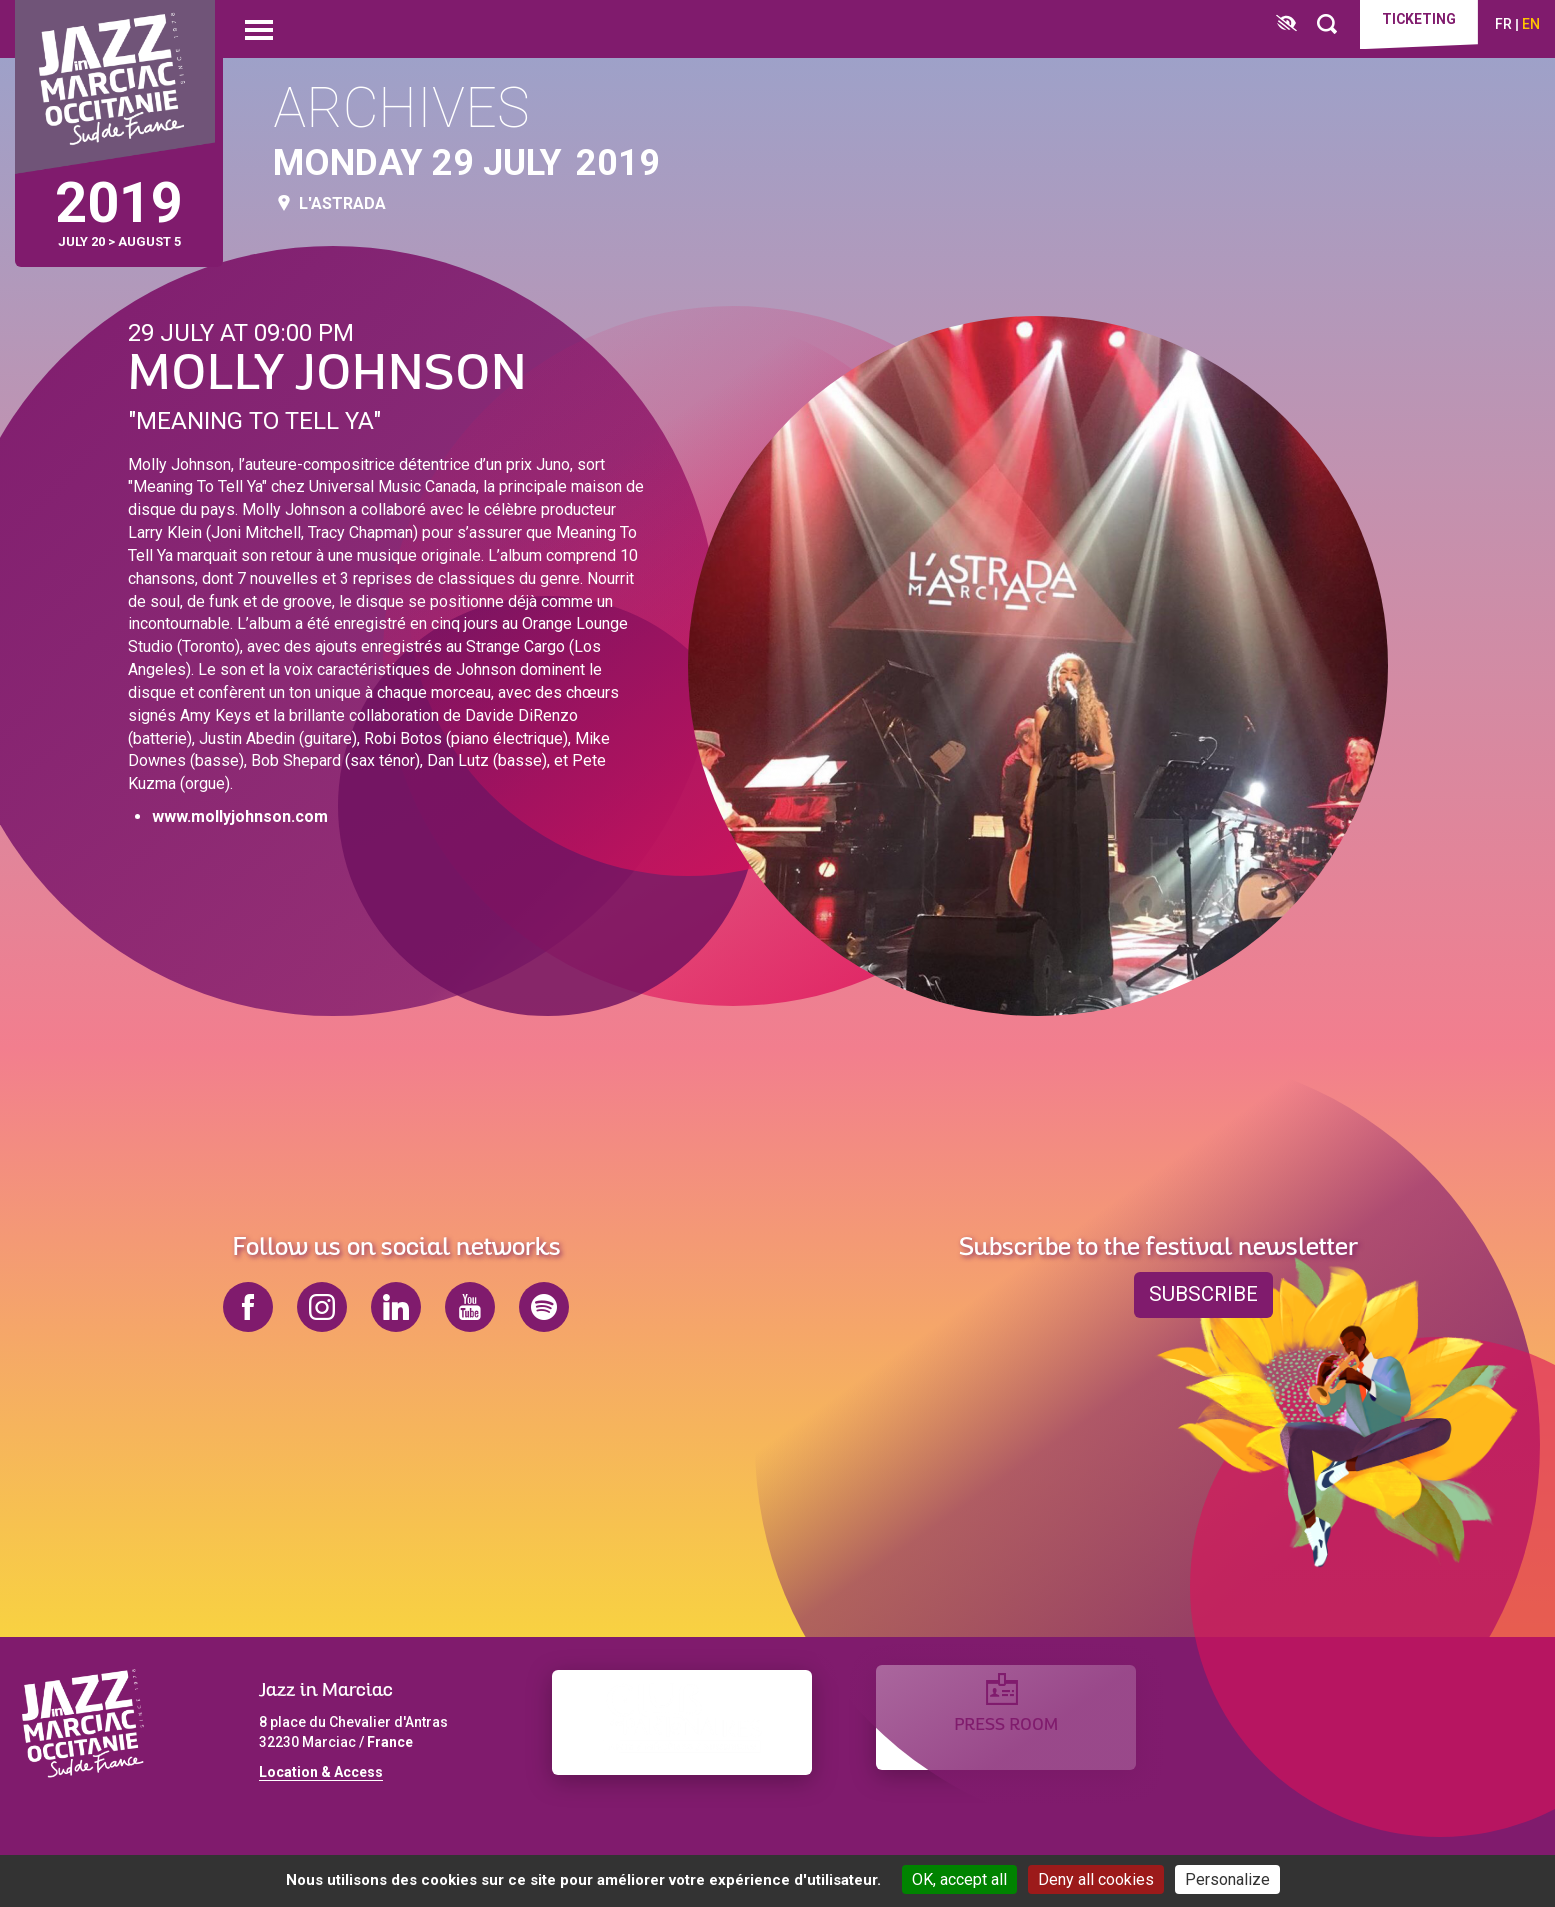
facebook (248, 1307)
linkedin (396, 1307)
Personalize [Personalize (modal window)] (1227, 1879)
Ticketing (1409, 22)
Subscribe (1203, 1295)
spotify (544, 1307)
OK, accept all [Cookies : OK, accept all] (959, 1879)
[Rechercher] (1309, 24)
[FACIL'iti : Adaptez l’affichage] (1268, 24)
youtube (470, 1307)
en (1531, 24)
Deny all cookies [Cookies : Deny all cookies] (1096, 1879)
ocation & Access (325, 1772)
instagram (322, 1307)
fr (1503, 24)
